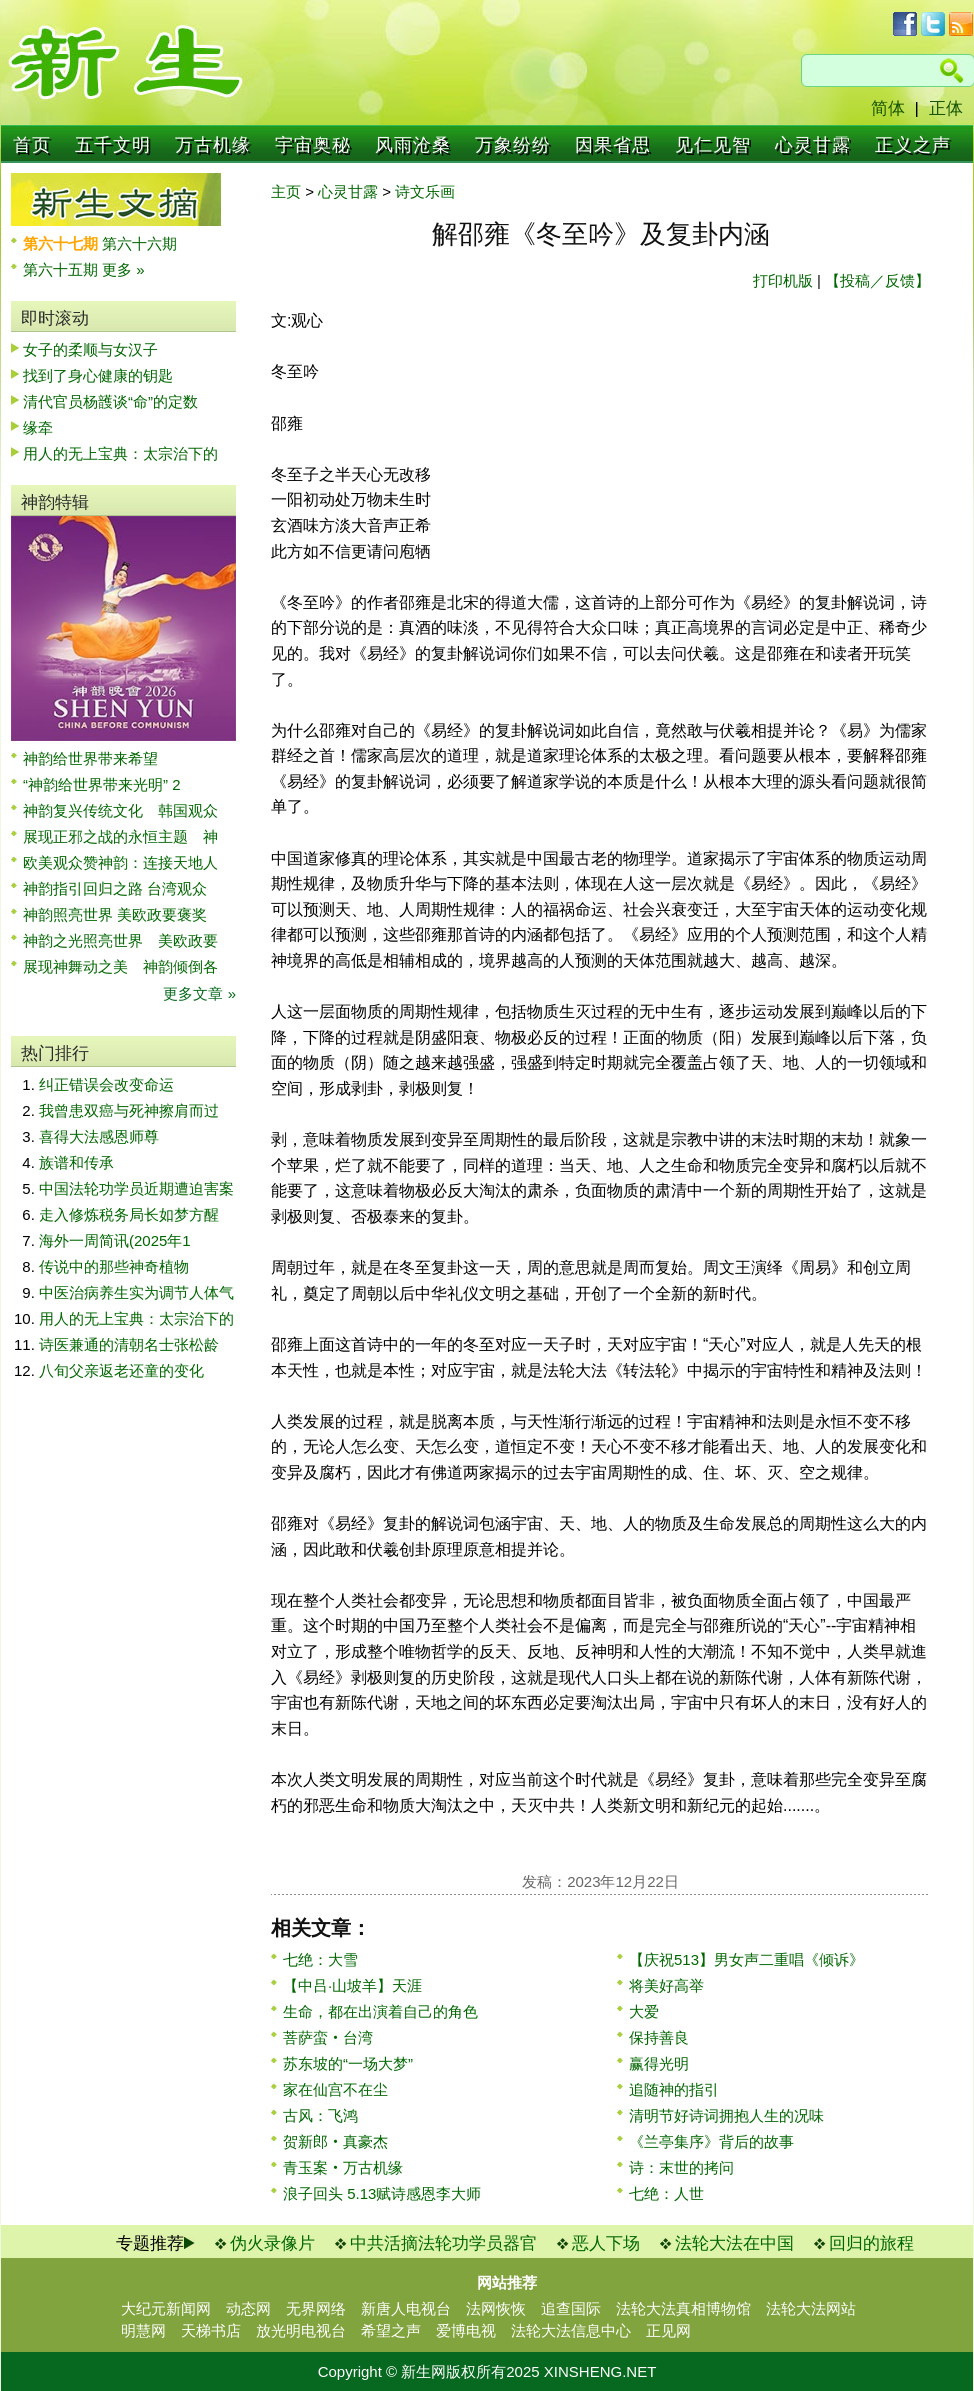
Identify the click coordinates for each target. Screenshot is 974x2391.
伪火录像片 (272, 2243)
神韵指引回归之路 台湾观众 (115, 888)
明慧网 (143, 2330)
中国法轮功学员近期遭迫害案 (136, 1188)
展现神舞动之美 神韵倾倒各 (120, 966)
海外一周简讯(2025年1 (115, 1240)
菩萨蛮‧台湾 (328, 2037)
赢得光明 (659, 2063)
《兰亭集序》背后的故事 (711, 2141)
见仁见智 (713, 145)
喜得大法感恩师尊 (99, 1136)
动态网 (248, 2308)
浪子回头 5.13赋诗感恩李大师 (382, 2193)
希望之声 (391, 2330)
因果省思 (613, 145)
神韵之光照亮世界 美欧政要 (120, 940)
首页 (32, 145)
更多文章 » (199, 993)
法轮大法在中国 (734, 2243)
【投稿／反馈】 (877, 280)
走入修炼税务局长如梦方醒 (129, 1214)
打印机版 (783, 280)
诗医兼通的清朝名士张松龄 (129, 1344)
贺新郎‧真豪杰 (335, 2141)
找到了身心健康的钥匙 (98, 375)
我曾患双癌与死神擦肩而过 (129, 1110)
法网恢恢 (496, 2308)
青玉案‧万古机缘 (343, 2167)
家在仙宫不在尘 (335, 2089)
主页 (286, 191)
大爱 (644, 2011)
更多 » (123, 269)
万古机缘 (213, 145)
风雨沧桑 (413, 145)
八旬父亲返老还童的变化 (121, 1370)
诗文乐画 (425, 191)
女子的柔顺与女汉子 (90, 349)
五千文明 (113, 145)
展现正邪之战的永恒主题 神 (120, 836)
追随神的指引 (674, 2089)
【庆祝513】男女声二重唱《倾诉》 (746, 1959)
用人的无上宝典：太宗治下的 (120, 453)
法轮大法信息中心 (571, 2330)
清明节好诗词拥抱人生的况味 (726, 2115)
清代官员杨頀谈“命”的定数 (110, 401)
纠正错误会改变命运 (106, 1084)
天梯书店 (211, 2330)
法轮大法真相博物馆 (683, 2308)
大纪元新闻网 (166, 2308)
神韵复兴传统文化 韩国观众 (120, 810)
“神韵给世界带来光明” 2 (102, 784)
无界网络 (316, 2308)
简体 (888, 108)
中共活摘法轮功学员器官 (443, 2243)
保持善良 (659, 2037)
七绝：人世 (666, 2193)
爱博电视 (466, 2330)
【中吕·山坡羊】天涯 (352, 1985)
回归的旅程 (871, 2243)
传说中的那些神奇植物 (114, 1266)
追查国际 (571, 2308)
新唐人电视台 (406, 2308)
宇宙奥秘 (313, 145)
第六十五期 (62, 269)
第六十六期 (139, 243)
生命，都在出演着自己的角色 (380, 2011)
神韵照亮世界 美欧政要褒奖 (115, 914)
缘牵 (38, 427)
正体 (946, 108)
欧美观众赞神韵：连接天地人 (120, 862)
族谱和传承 (76, 1162)
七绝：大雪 (320, 1959)
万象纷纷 (513, 145)
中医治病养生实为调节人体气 (136, 1292)
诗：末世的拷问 (681, 2167)
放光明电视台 (301, 2330)
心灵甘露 (813, 145)
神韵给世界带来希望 (90, 758)
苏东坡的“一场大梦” (348, 2063)
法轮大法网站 (811, 2308)
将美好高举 (666, 1985)
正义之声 (913, 145)
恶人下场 (606, 2243)
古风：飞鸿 (320, 2115)
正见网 (668, 2330)
